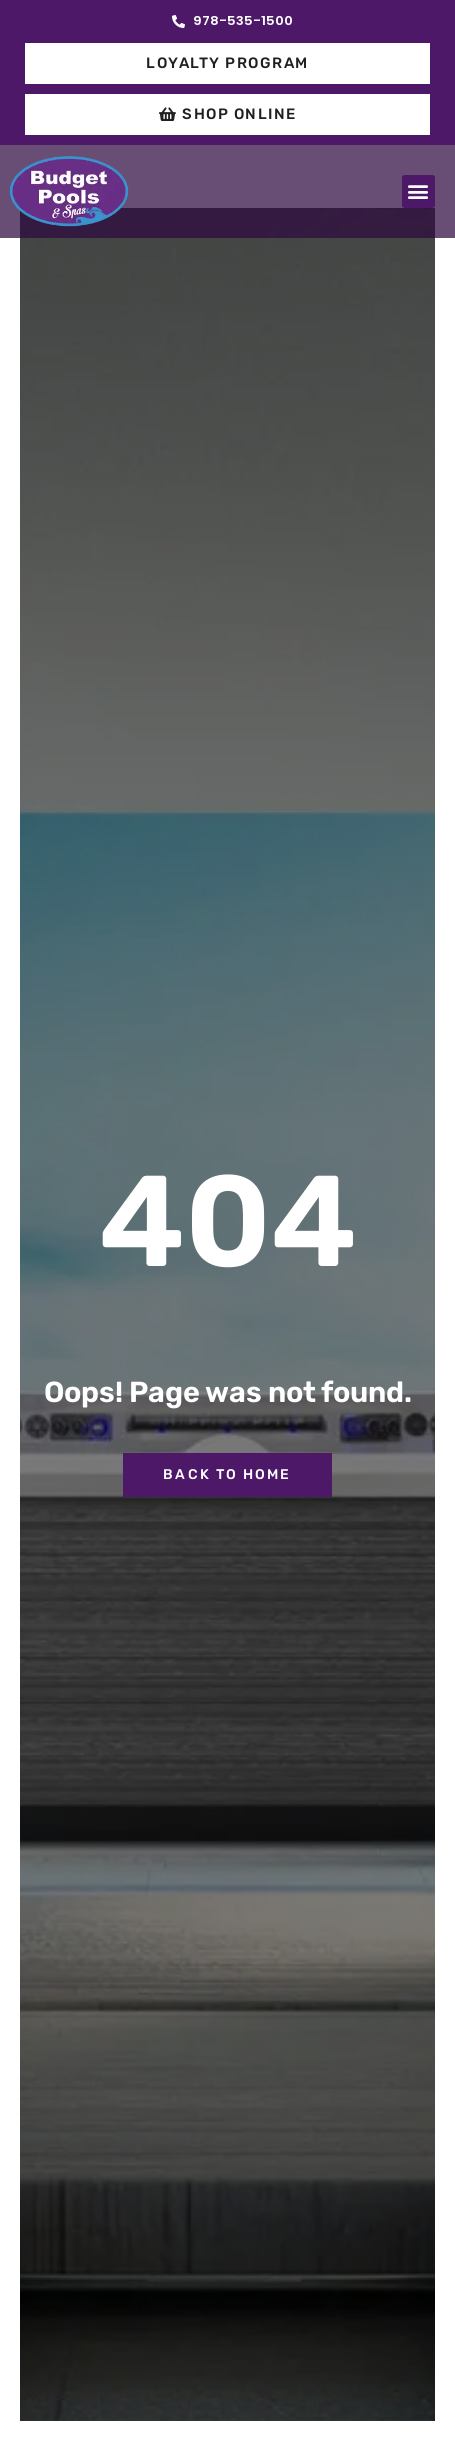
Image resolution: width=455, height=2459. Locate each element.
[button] (418, 191)
